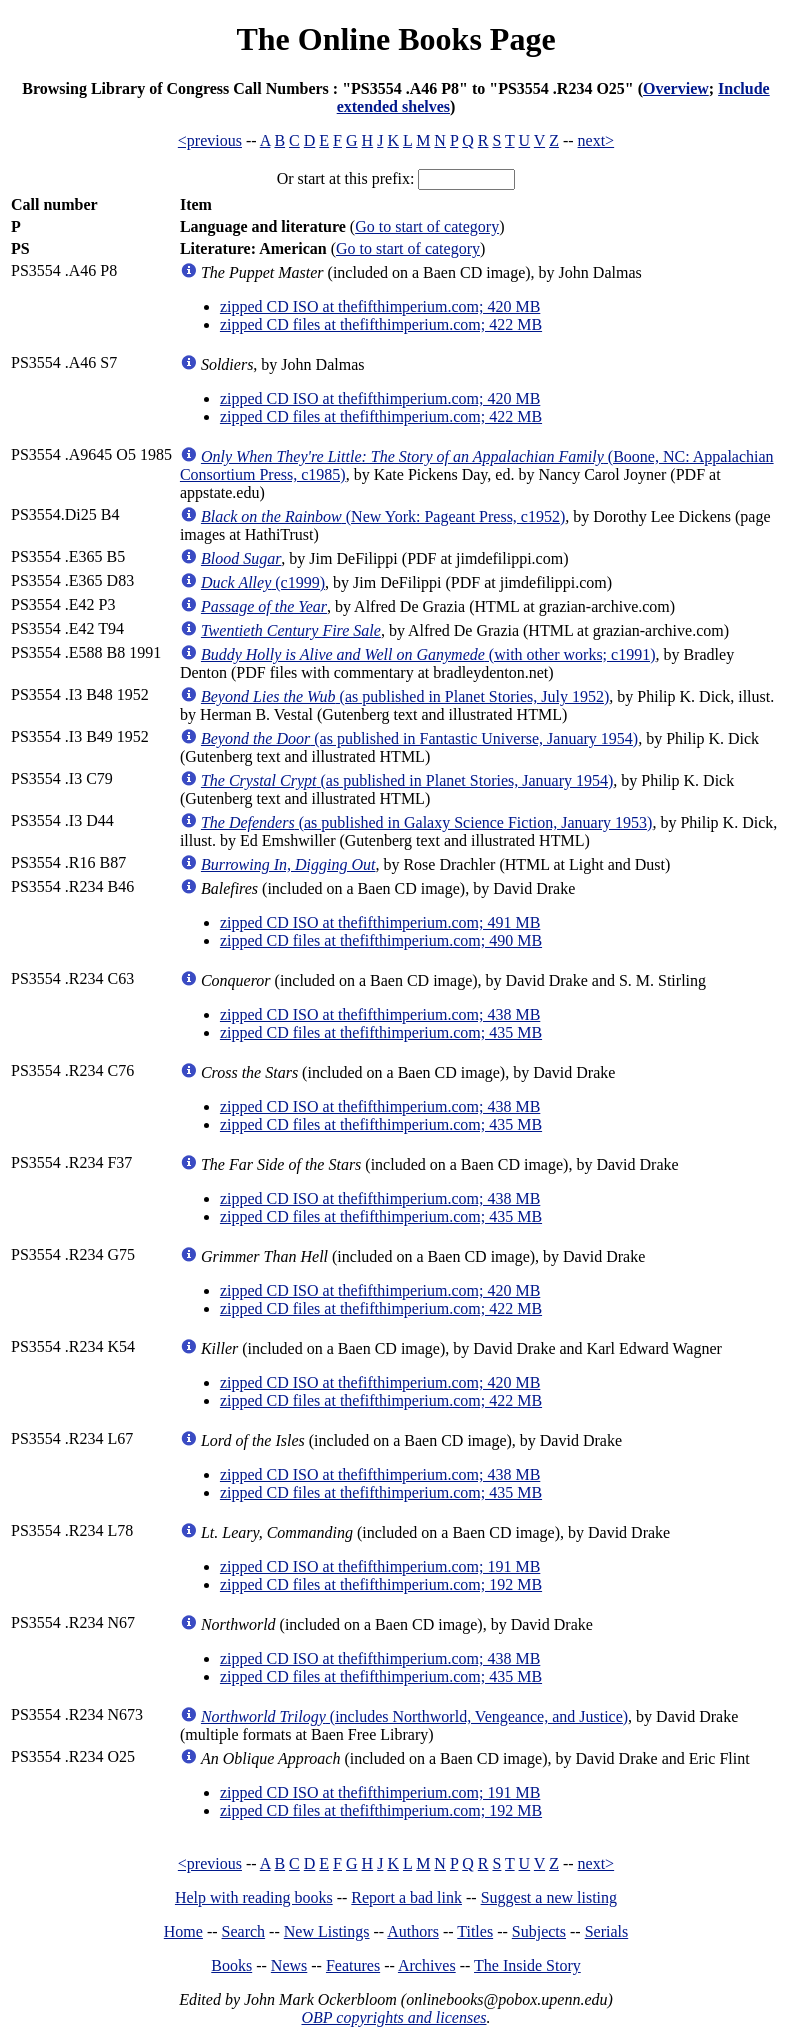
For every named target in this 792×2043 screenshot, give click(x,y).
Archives (427, 1965)
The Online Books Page (395, 39)
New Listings (327, 1931)
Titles (475, 1931)
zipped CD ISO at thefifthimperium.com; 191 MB (380, 1566)
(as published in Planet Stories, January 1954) (407, 780)
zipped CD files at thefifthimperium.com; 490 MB (381, 940)
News (289, 1965)
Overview (676, 88)
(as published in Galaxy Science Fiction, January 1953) (426, 822)
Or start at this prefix (343, 178)
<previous (210, 140)
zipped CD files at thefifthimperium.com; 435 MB (381, 1032)
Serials (607, 1931)
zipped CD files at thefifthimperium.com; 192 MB (381, 1584)
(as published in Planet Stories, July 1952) (405, 696)
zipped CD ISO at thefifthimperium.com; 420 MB (380, 306)
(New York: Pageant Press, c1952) (383, 516)
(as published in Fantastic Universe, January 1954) (419, 738)
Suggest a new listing (549, 1897)
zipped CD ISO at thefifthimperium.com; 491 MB (380, 922)
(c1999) (263, 582)
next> (596, 140)
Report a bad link (406, 1897)
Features (353, 1965)
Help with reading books (254, 1897)
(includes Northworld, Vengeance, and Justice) (414, 1716)
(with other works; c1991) (428, 654)
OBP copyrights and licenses (393, 2017)
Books (231, 1965)
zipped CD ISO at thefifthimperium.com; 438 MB (380, 1014)
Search (244, 1931)
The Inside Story (527, 1965)
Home (183, 1931)
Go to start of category (427, 226)
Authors (413, 1931)
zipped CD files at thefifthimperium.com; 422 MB (381, 324)
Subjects (539, 1931)
